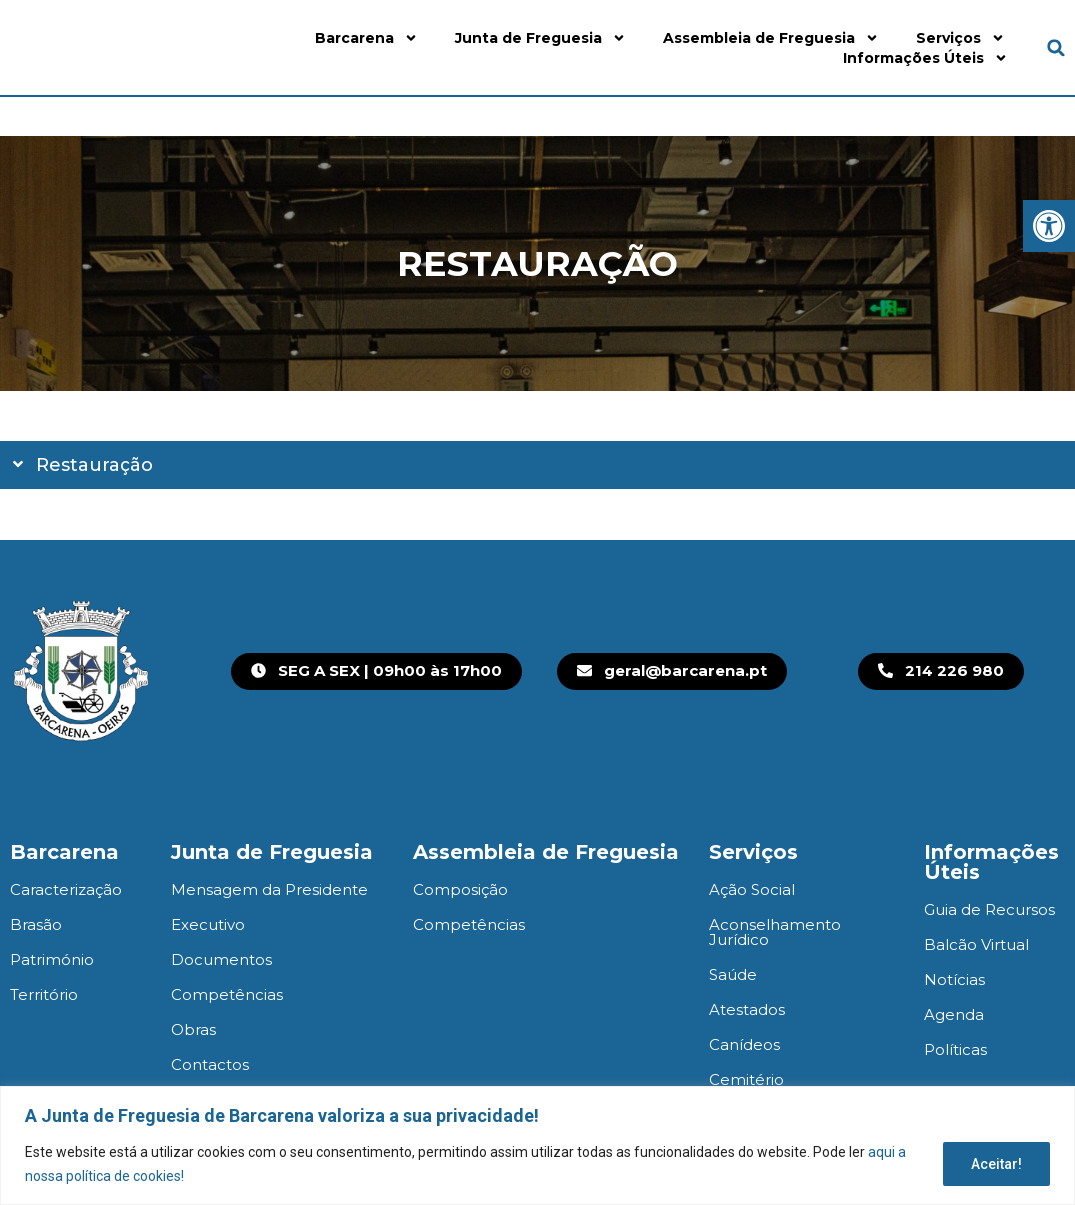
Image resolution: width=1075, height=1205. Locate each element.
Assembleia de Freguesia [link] (771, 38)
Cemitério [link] (746, 1079)
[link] (1049, 226)
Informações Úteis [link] (925, 58)
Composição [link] (460, 889)
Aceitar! (995, 1164)
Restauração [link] (94, 465)
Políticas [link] (955, 1049)
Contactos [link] (210, 1064)
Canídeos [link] (744, 1044)
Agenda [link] (954, 1014)
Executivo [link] (208, 924)
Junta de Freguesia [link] (540, 38)
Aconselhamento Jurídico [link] (775, 932)
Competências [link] (227, 994)
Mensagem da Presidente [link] (269, 889)
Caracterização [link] (66, 889)
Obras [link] (193, 1029)
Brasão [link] (36, 924)
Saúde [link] (733, 974)
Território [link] (44, 994)
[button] (1056, 47)
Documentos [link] (221, 959)
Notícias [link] (954, 979)
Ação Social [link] (752, 889)
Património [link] (52, 959)
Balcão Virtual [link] (976, 944)
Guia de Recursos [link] (989, 909)
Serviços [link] (960, 38)
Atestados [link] (747, 1009)
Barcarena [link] (366, 38)
